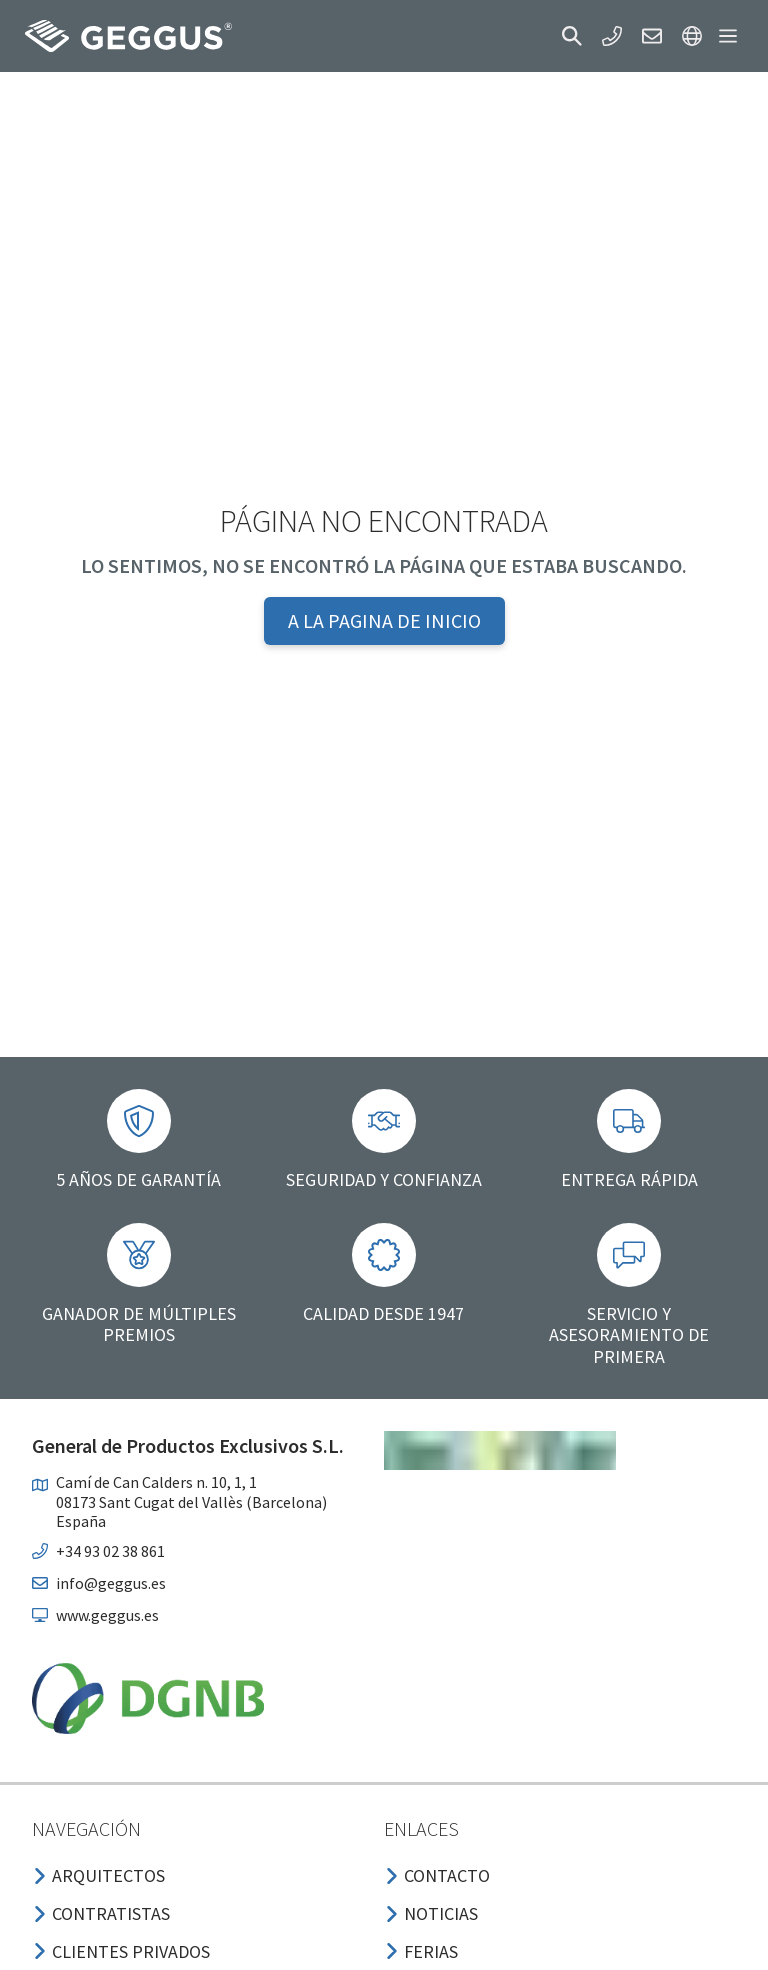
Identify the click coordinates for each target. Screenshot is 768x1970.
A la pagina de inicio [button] (384, 620)
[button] (572, 36)
